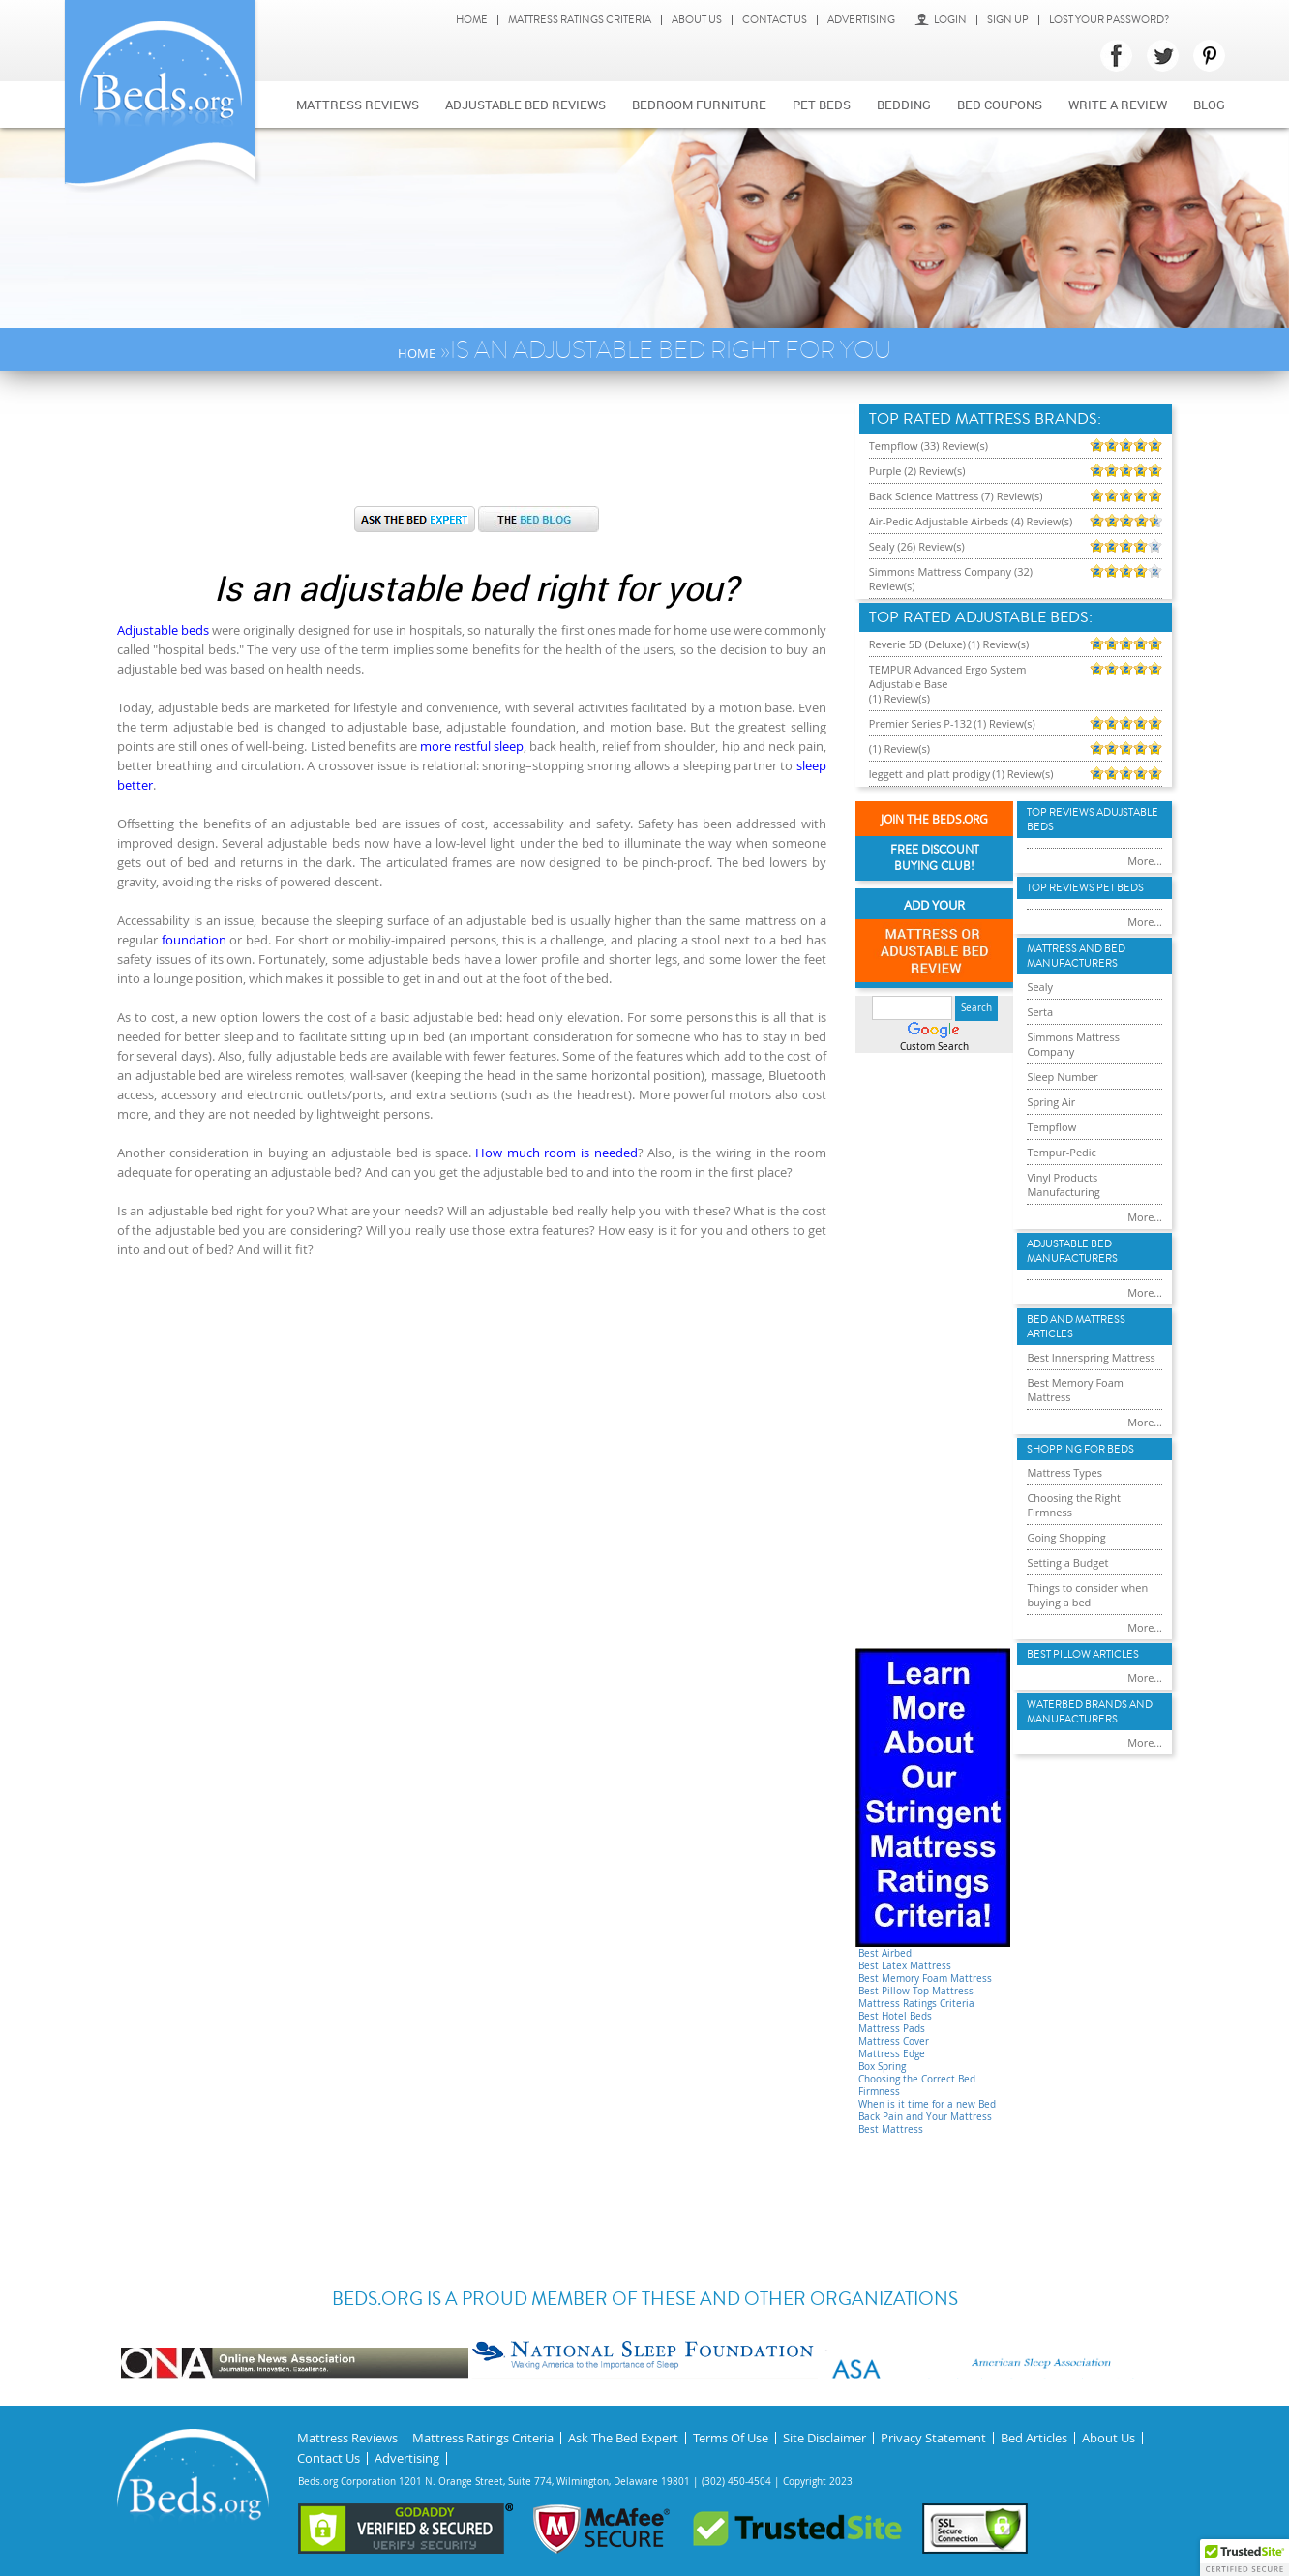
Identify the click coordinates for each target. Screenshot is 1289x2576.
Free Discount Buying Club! (934, 858)
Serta (1040, 1011)
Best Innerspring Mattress (1090, 1357)
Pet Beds (822, 104)
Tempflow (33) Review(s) (928, 445)
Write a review (1117, 104)
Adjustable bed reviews (525, 104)
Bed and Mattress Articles (1076, 1326)
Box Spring (882, 2066)
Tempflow (1051, 1127)
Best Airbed (885, 1953)
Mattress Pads (891, 2028)
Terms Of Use (730, 2438)
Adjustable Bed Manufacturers (1072, 1251)
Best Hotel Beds (895, 2016)
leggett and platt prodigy (929, 773)
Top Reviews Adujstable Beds (1092, 819)
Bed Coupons (999, 104)
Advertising (861, 20)
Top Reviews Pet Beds (1085, 888)
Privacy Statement (933, 2438)
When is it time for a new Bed (927, 2104)
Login (940, 20)
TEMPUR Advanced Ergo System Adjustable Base (948, 676)
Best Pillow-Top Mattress (916, 1991)
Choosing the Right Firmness (1073, 1504)
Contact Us (774, 20)
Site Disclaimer (824, 2438)
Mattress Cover (893, 2041)
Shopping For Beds (1080, 1449)
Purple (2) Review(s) (917, 471)
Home (472, 20)
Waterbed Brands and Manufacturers (1090, 1711)
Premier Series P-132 (921, 723)
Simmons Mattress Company (1073, 1044)
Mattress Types (1064, 1472)
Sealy (1040, 986)
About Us (697, 20)
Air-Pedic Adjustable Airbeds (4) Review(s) (971, 521)
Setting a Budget (1067, 1562)
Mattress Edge (891, 2054)
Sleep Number (1062, 1076)
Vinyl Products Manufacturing (1063, 1184)
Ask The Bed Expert (623, 2438)
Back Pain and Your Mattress (925, 2117)
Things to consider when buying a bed (1087, 1594)
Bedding (904, 104)
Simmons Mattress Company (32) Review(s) (951, 578)
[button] (1244, 2557)
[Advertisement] (476, 448)
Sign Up (1008, 20)
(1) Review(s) (998, 644)
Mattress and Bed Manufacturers (1076, 956)
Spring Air (1051, 1101)
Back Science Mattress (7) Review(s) (956, 496)
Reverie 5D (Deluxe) (917, 644)
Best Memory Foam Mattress (925, 1978)
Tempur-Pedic (1061, 1152)
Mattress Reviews (357, 104)
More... (1144, 861)
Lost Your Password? (1109, 20)
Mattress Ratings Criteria (579, 20)
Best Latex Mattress (904, 1966)
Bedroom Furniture (699, 104)
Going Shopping (1066, 1537)
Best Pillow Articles (1083, 1654)
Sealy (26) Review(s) (917, 546)
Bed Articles (1034, 2438)
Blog (1209, 104)
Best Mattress (890, 2129)
